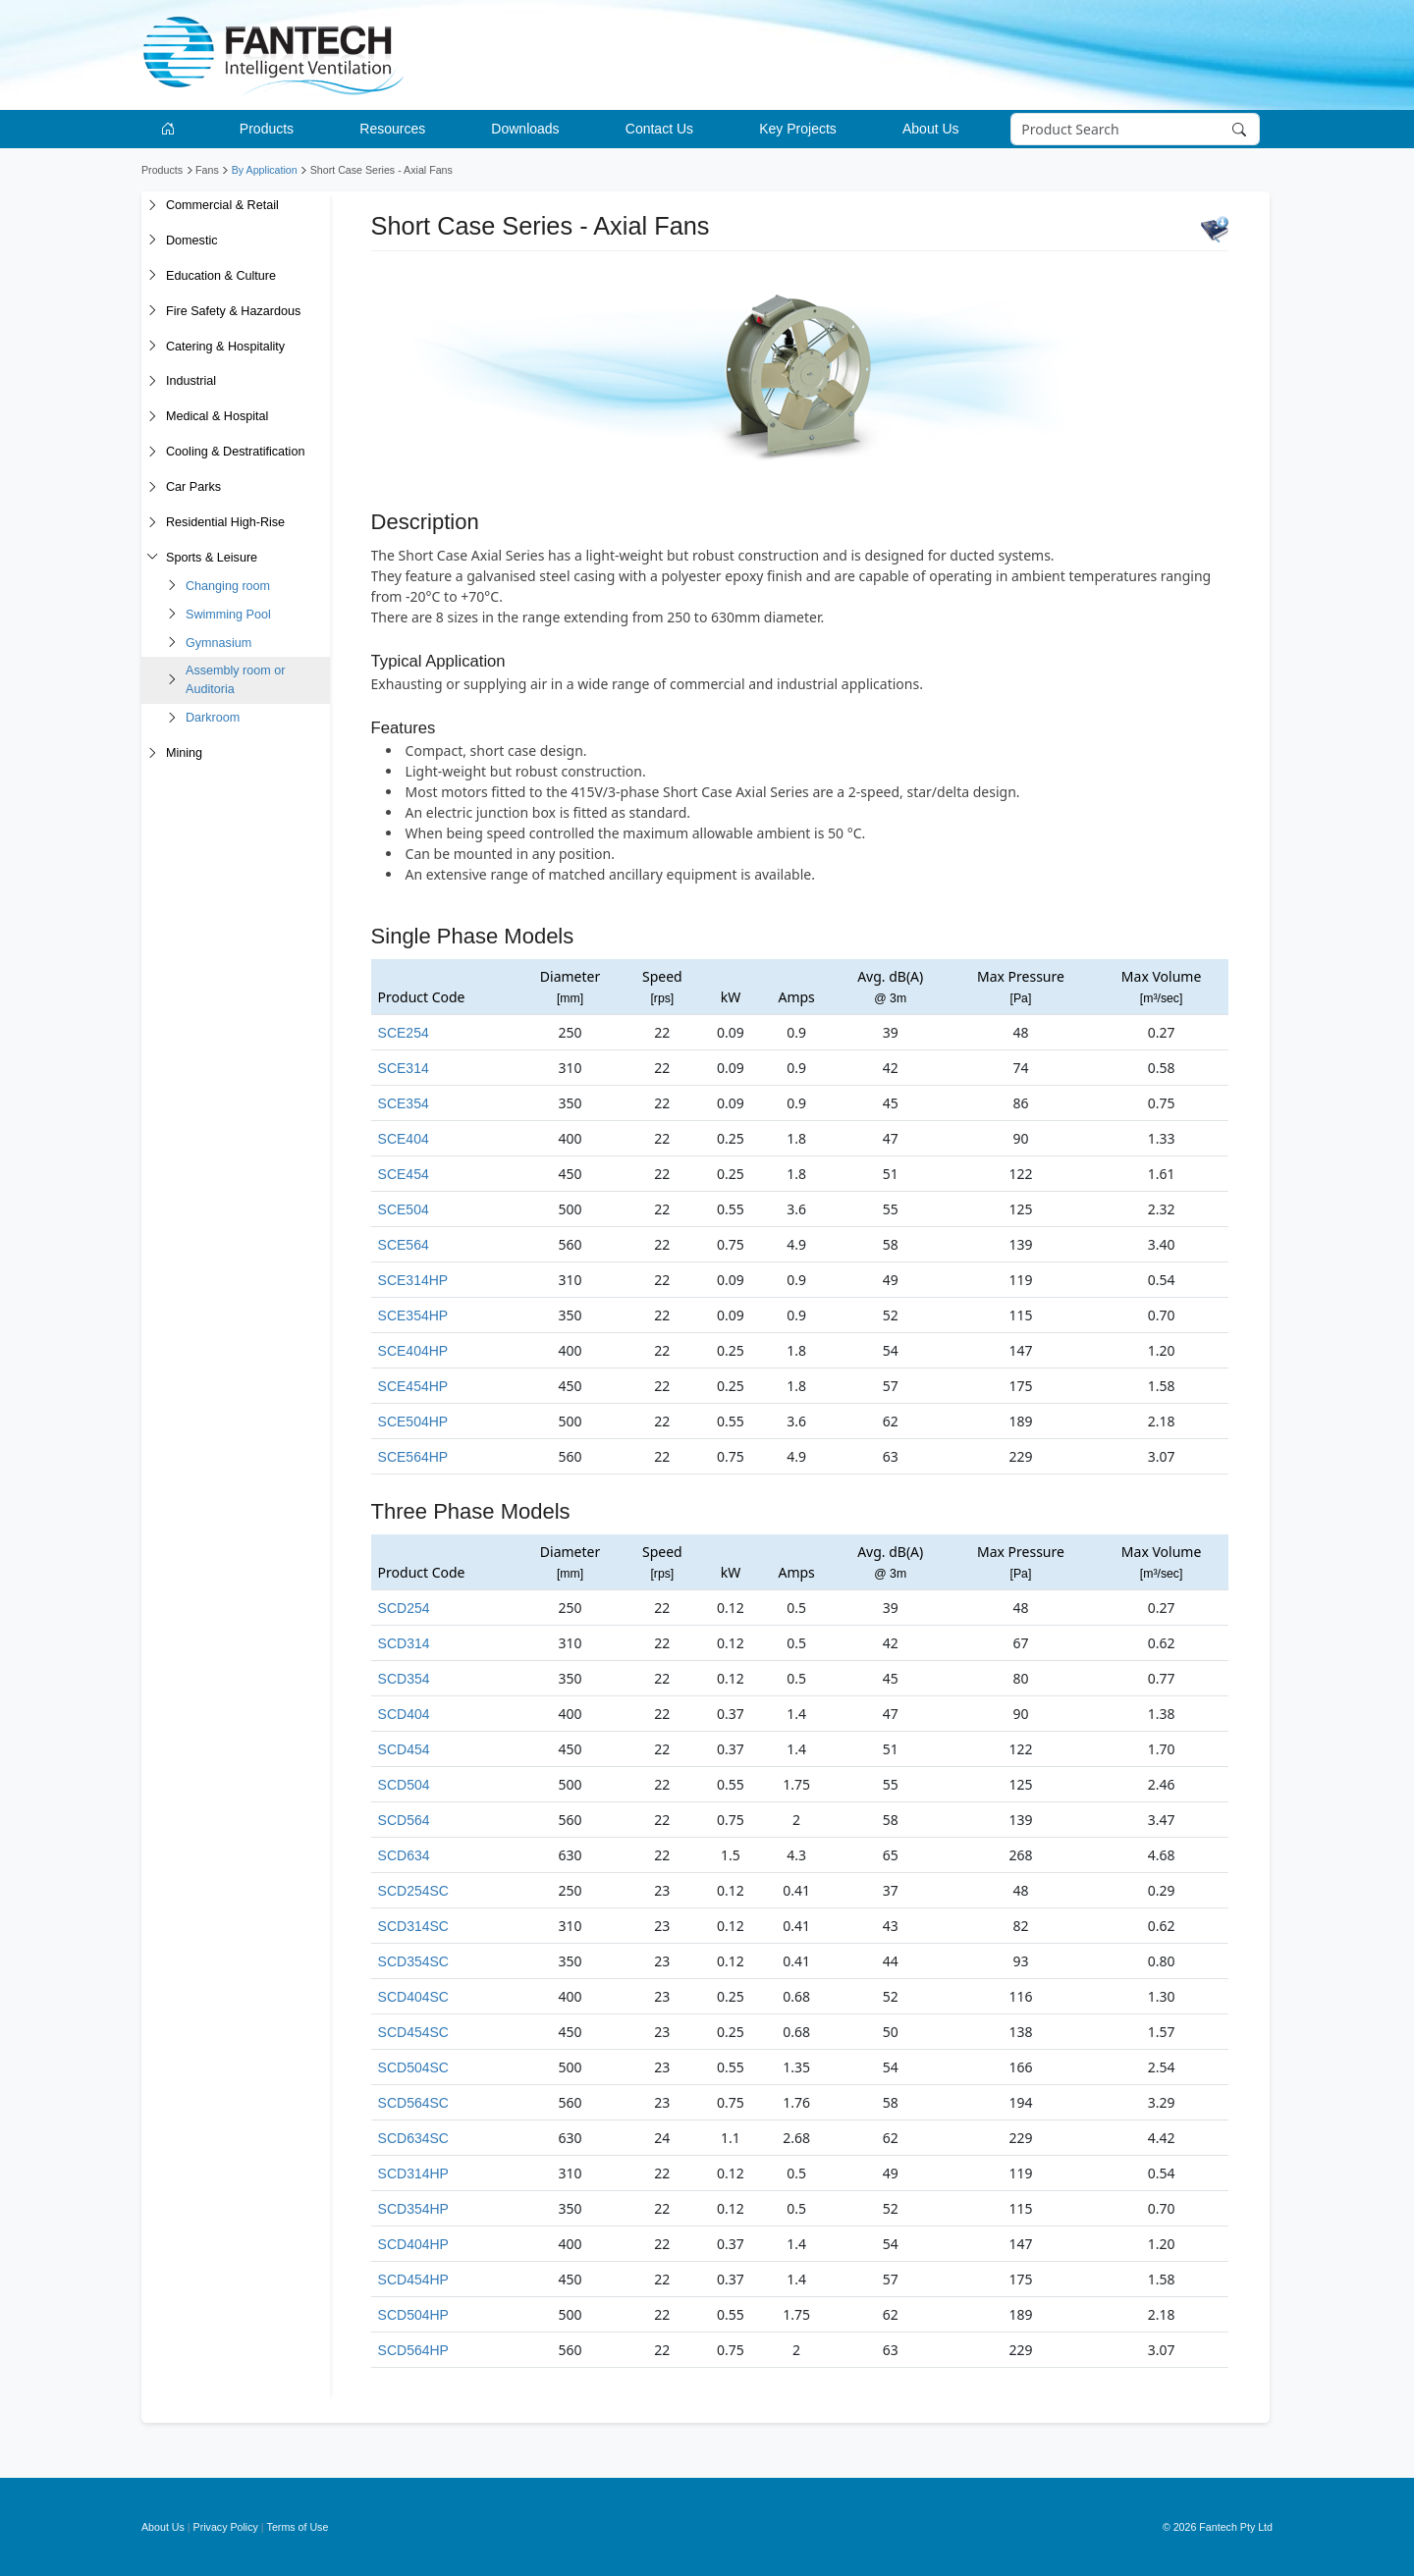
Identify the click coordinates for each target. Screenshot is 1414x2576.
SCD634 (404, 1855)
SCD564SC (413, 2103)
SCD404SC (413, 1997)
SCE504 (403, 1209)
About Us (163, 2527)
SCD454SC (413, 2032)
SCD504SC (413, 2067)
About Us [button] (930, 128)
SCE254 (403, 1033)
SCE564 (403, 1245)
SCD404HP (413, 2244)
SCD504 (404, 1785)
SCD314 (404, 1643)
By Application (265, 170)
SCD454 (404, 1749)
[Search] (1135, 129)
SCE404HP (413, 1351)
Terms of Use (298, 2527)
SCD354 (404, 1679)
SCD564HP (413, 2350)
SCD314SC (413, 1926)
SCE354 (403, 1103)
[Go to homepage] (171, 129)
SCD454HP (413, 2279)
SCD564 (404, 1820)
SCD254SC (413, 1891)
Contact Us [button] (659, 128)
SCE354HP (413, 1315)
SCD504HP (413, 2315)
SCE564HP (413, 1457)
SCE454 (403, 1174)
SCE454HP (413, 1386)
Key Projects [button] (798, 128)
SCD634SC (413, 2138)
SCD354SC (413, 1961)
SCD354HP (413, 2209)
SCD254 (404, 1608)
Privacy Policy (225, 2527)
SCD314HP (413, 2173)
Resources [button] (392, 128)
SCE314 (403, 1068)
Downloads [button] (525, 128)
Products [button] (267, 128)
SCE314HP (413, 1280)
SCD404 (404, 1714)
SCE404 (403, 1139)
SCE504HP (413, 1421)
